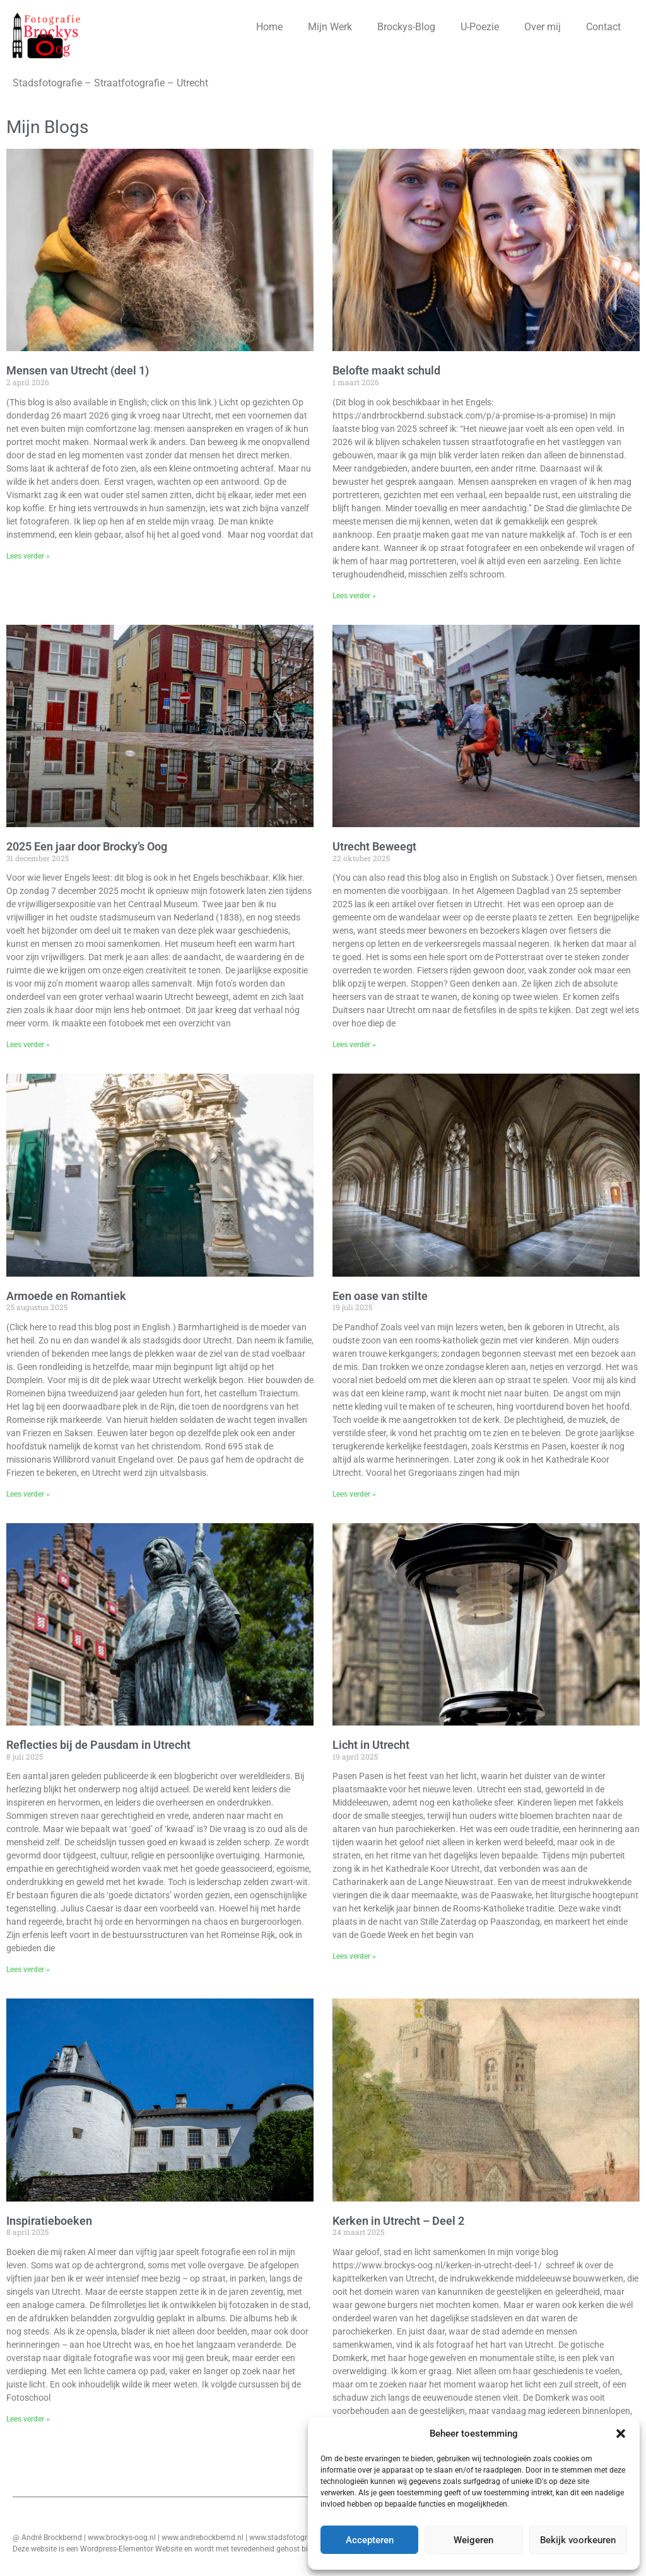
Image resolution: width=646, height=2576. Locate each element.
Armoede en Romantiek (66, 1296)
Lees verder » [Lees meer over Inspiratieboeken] (28, 2419)
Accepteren (370, 2540)
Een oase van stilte (380, 1296)
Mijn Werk (330, 27)
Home (269, 27)
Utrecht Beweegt (374, 846)
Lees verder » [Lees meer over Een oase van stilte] (354, 1494)
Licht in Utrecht (370, 1744)
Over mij (542, 27)
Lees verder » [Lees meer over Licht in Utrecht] (354, 1956)
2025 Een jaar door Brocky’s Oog (86, 846)
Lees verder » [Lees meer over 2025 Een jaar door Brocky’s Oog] (28, 1044)
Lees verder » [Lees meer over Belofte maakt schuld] (354, 595)
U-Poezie (480, 27)
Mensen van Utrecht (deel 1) (77, 370)
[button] (620, 2433)
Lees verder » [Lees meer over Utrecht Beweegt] (354, 1044)
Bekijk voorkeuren (578, 2540)
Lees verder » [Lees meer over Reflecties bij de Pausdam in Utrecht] (28, 1969)
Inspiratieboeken (49, 2220)
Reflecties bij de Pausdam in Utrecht (98, 1744)
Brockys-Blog (406, 27)
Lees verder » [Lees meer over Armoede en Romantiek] (28, 1494)
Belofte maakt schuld (386, 370)
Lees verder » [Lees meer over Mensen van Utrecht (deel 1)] (28, 556)
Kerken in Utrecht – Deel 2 (398, 2220)
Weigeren (473, 2540)
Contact (603, 27)
